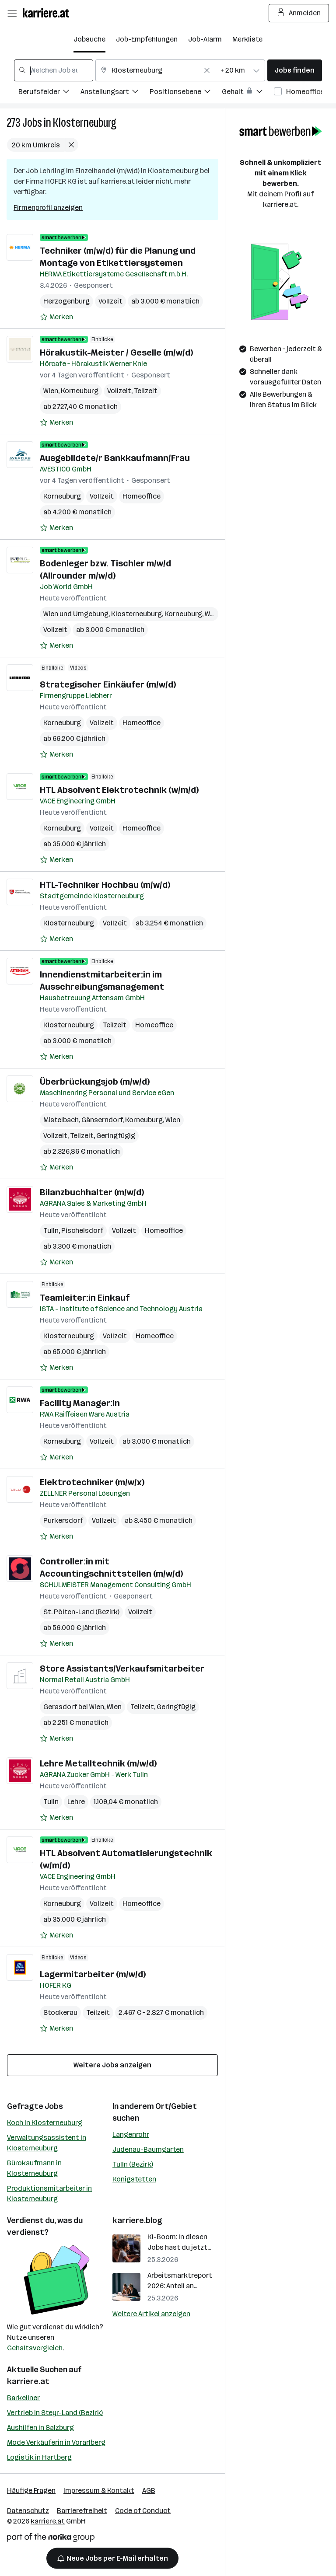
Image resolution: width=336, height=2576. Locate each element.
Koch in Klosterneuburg (44, 2123)
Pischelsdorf (82, 1230)
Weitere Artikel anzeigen (151, 2314)
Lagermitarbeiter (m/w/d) (93, 1974)
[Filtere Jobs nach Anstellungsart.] (115, 93)
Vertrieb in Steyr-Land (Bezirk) (55, 2412)
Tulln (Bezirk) (132, 2164)
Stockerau (60, 2012)
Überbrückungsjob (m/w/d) (95, 1081)
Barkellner (23, 2398)
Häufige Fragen (31, 2490)
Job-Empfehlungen (147, 39)
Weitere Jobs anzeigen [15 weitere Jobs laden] (112, 2065)
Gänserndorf (101, 1120)
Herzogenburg (66, 301)
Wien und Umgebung (75, 614)
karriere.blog (137, 2220)
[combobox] (53, 70)
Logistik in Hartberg (39, 2457)
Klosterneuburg (84, 122)
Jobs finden (295, 70)
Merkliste (247, 39)
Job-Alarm (205, 39)
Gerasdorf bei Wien (73, 1707)
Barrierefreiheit (82, 2510)
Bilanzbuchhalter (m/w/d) (92, 1192)
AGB (148, 2490)
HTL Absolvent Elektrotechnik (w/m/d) (119, 790)
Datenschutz (28, 2510)
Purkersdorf (63, 1520)
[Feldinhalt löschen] (207, 70)
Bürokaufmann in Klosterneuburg (34, 2168)
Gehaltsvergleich (35, 2348)
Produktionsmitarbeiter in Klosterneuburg (49, 2193)
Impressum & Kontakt (98, 2490)
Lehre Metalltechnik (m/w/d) (98, 1763)
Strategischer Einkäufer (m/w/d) (108, 684)
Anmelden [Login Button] (299, 13)
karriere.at (28, 2381)
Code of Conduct (143, 2510)
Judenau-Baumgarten (148, 2149)
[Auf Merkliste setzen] (56, 317)
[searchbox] (53, 70)
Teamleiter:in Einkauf (85, 1297)
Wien (50, 391)
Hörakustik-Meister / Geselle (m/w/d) (116, 352)
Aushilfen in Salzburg (40, 2427)
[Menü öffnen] (12, 13)
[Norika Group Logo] (50, 2539)
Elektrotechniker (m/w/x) (92, 1482)
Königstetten (134, 2179)
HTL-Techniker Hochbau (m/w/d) (105, 885)
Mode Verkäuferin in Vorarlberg (56, 2442)
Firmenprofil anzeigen (48, 207)
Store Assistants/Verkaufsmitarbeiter (122, 1668)
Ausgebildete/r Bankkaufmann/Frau (115, 458)
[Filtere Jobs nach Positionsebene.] (186, 93)
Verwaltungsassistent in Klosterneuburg (46, 2142)
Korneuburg (79, 391)
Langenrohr (130, 2134)
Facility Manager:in (80, 1403)
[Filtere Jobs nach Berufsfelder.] (49, 93)
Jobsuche (89, 39)
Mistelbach (61, 1120)
